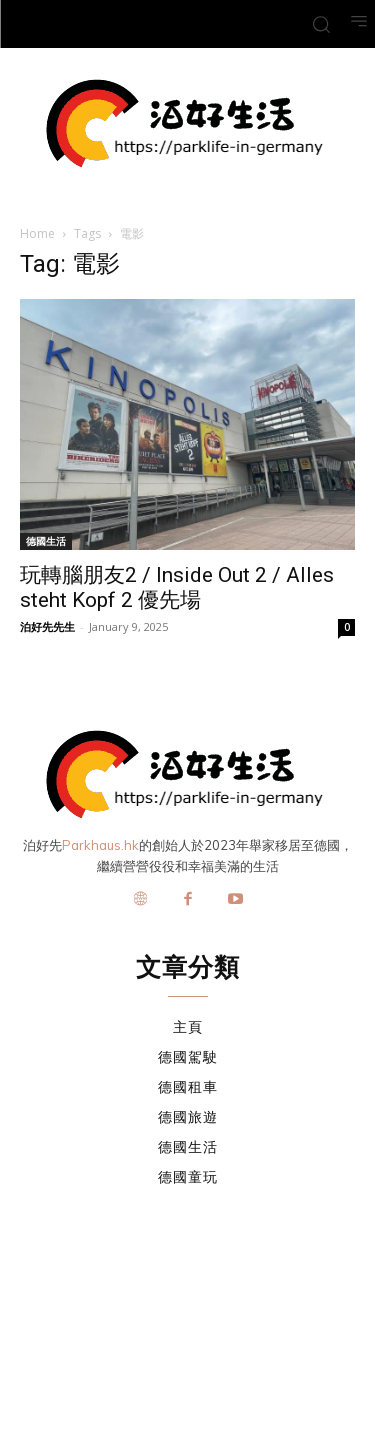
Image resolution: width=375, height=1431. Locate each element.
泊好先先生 (47, 626)
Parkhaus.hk (100, 845)
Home (37, 233)
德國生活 (46, 541)
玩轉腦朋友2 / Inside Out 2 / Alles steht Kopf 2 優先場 (177, 587)
